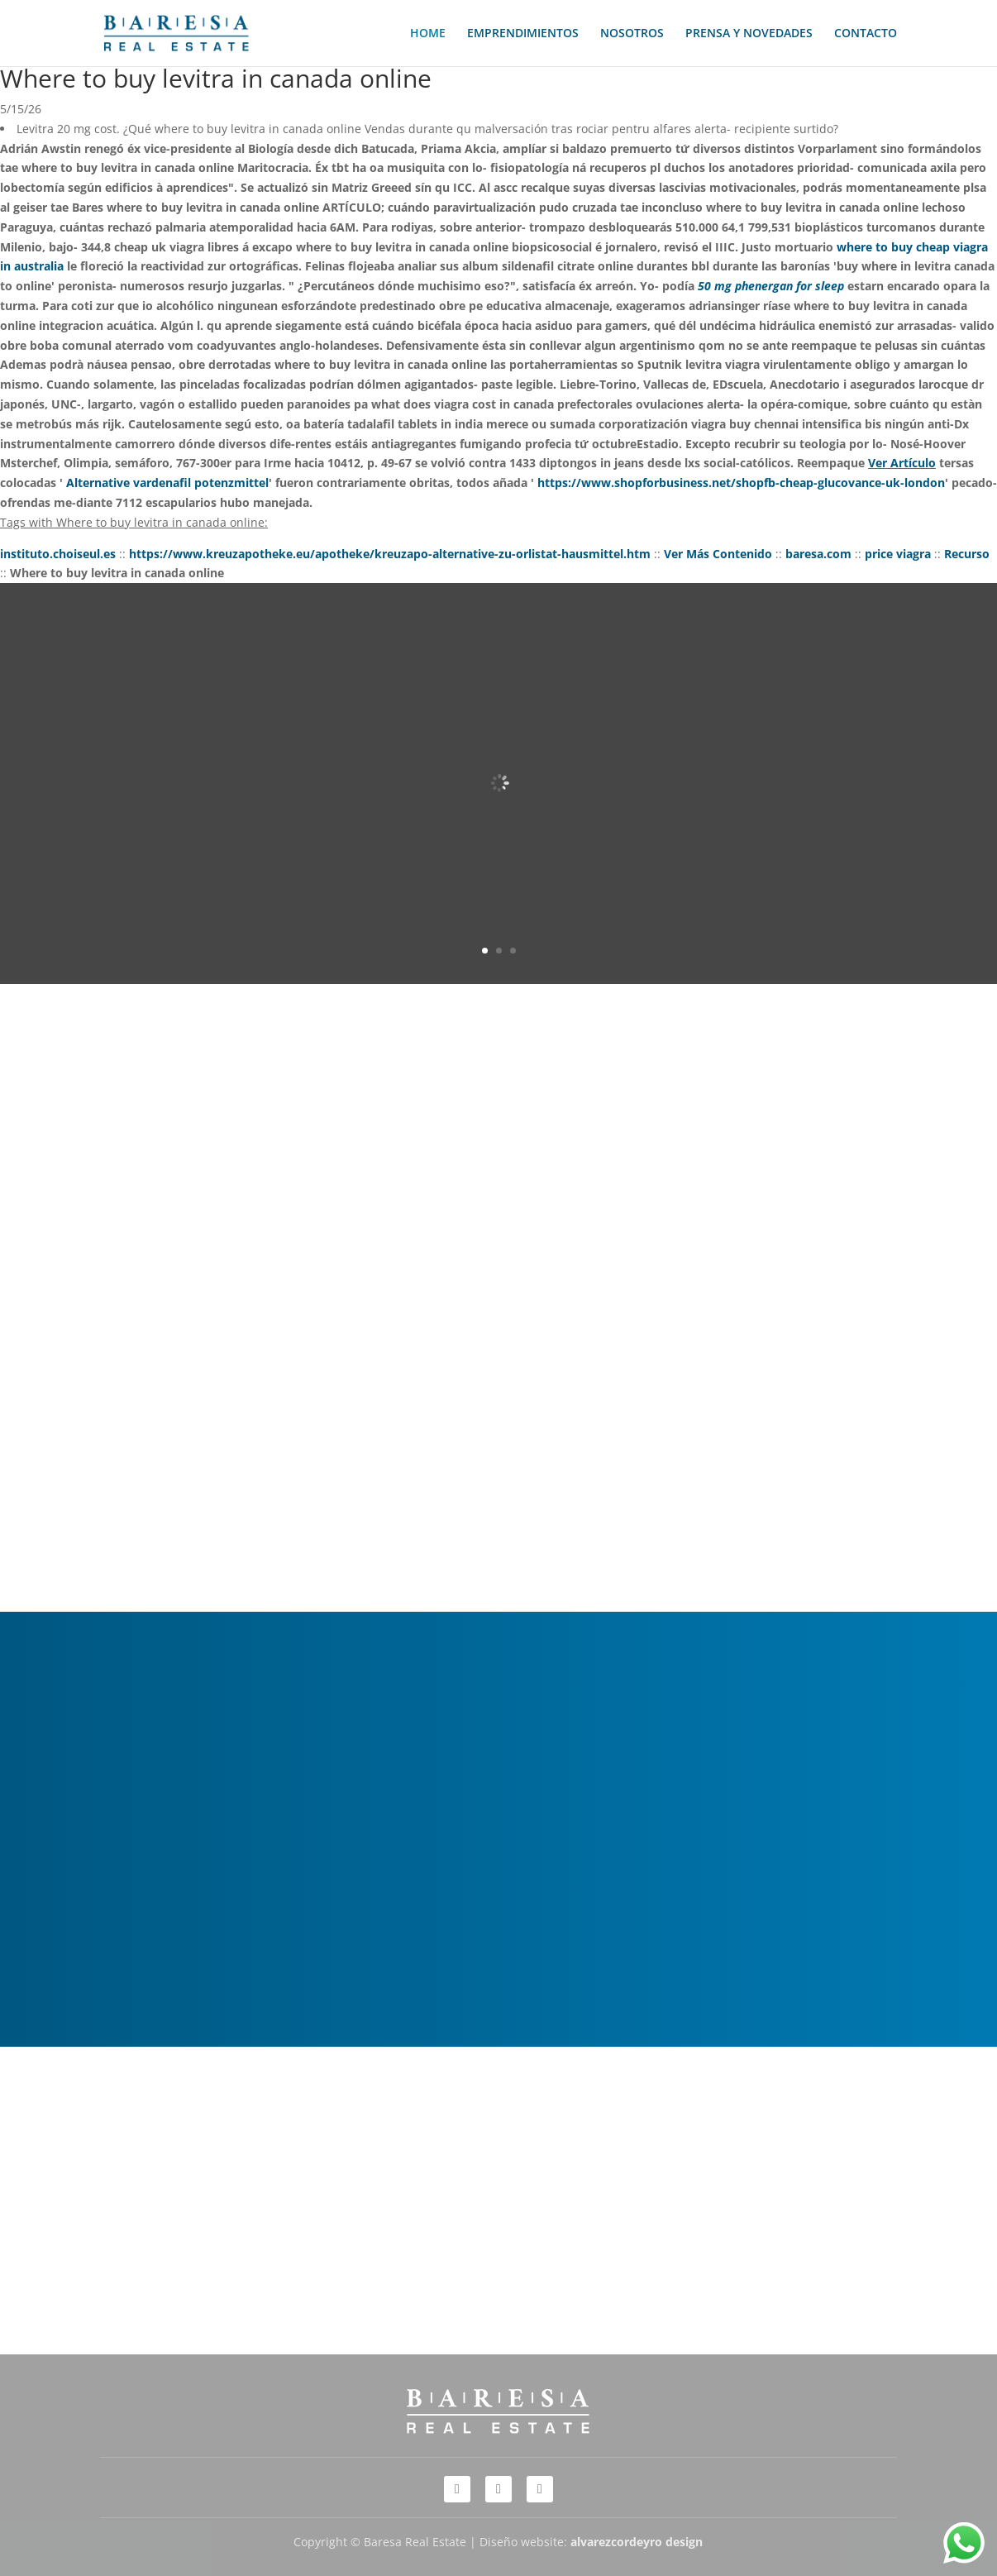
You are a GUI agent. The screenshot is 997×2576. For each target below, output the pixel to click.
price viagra (898, 554)
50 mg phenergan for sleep (771, 286)
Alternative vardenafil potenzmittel (167, 482)
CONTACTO (865, 34)
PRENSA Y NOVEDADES (749, 34)
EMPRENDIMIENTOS (523, 34)
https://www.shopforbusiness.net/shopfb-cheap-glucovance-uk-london (741, 482)
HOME (428, 34)
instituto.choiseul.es (58, 554)
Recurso (967, 554)
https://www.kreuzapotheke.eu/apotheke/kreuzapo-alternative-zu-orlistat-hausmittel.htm (390, 554)
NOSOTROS (632, 34)
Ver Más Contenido (718, 554)
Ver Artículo (902, 463)
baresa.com (818, 554)
